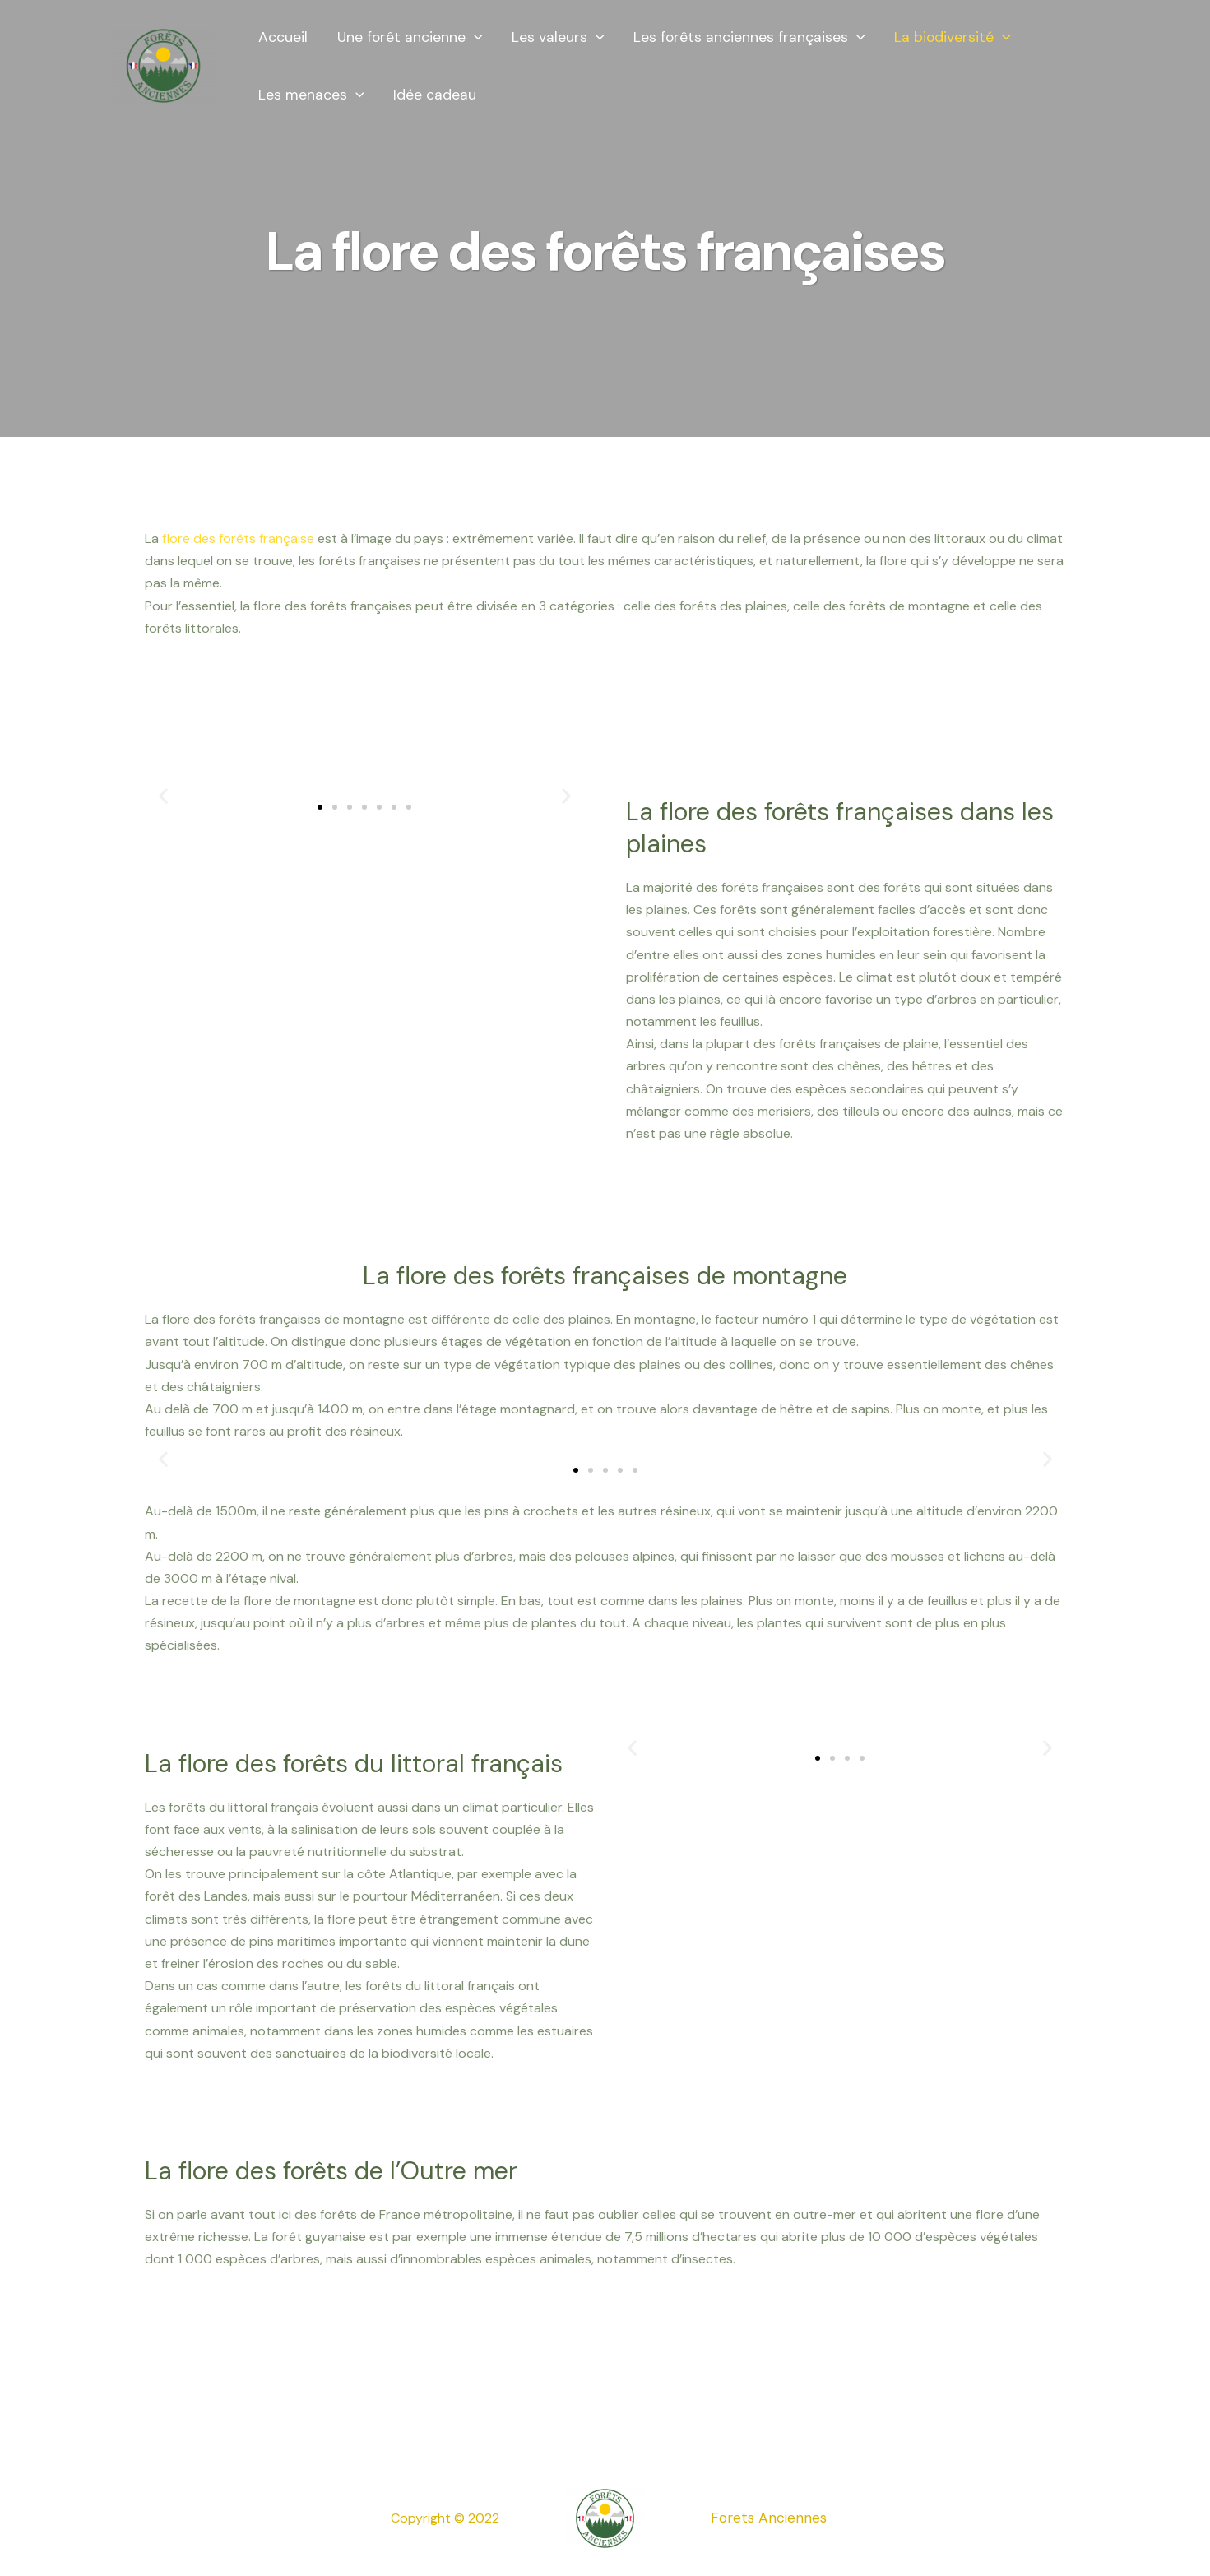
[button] (320, 807)
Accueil (283, 37)
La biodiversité (950, 37)
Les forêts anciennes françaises (749, 37)
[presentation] (473, 37)
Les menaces (311, 94)
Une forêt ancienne (409, 37)
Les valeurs (557, 37)
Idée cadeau (434, 95)
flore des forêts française (238, 538)
